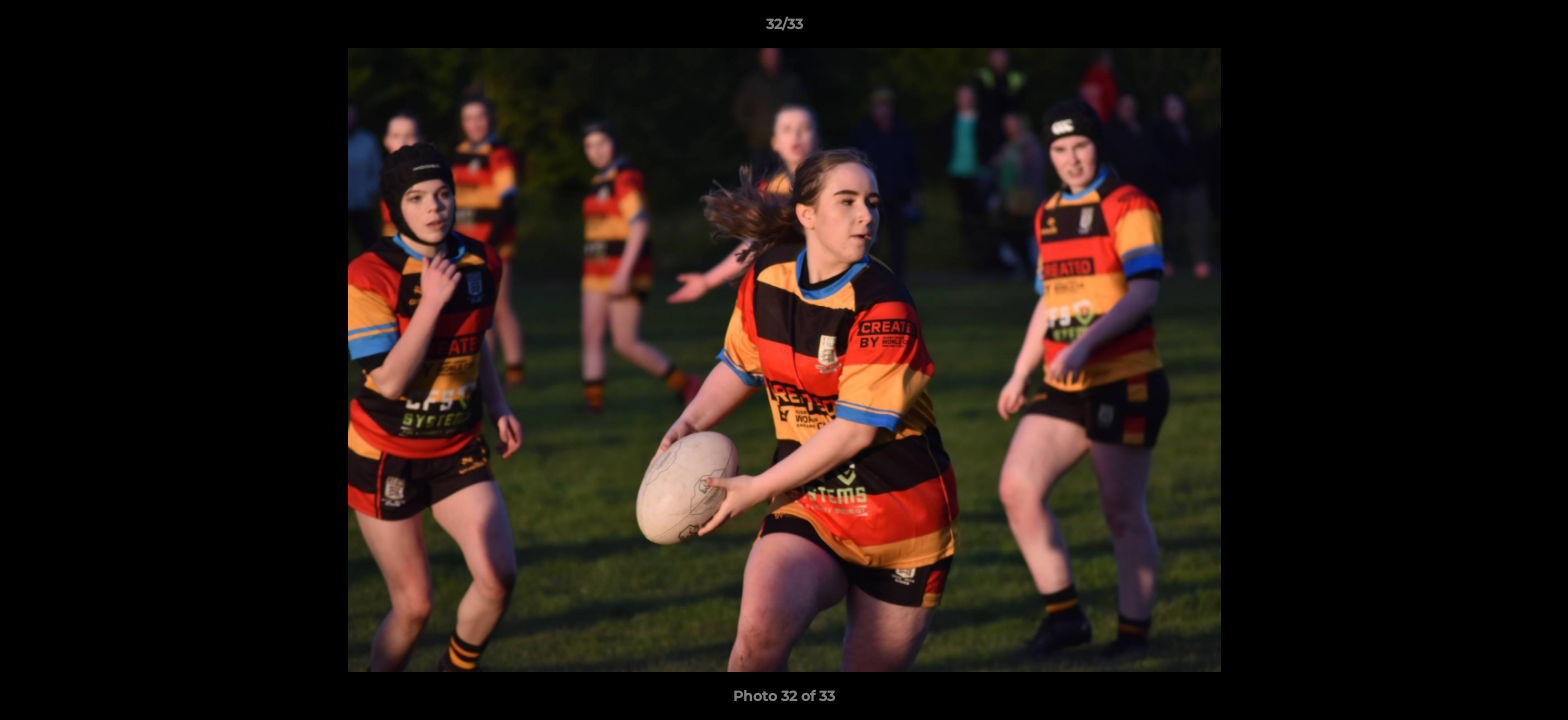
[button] (1532, 29)
